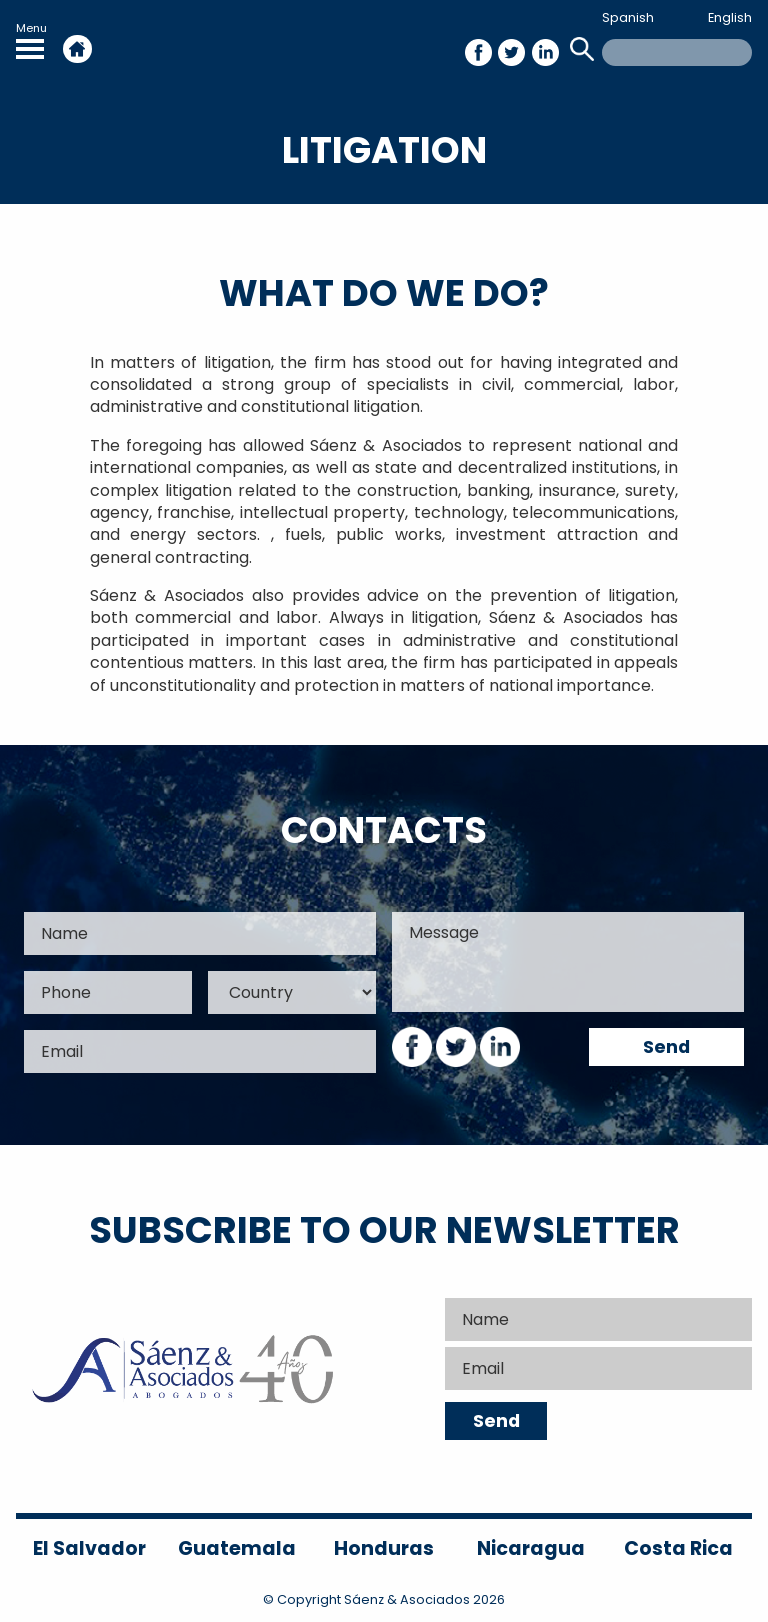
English (730, 17)
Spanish (628, 17)
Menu (31, 39)
